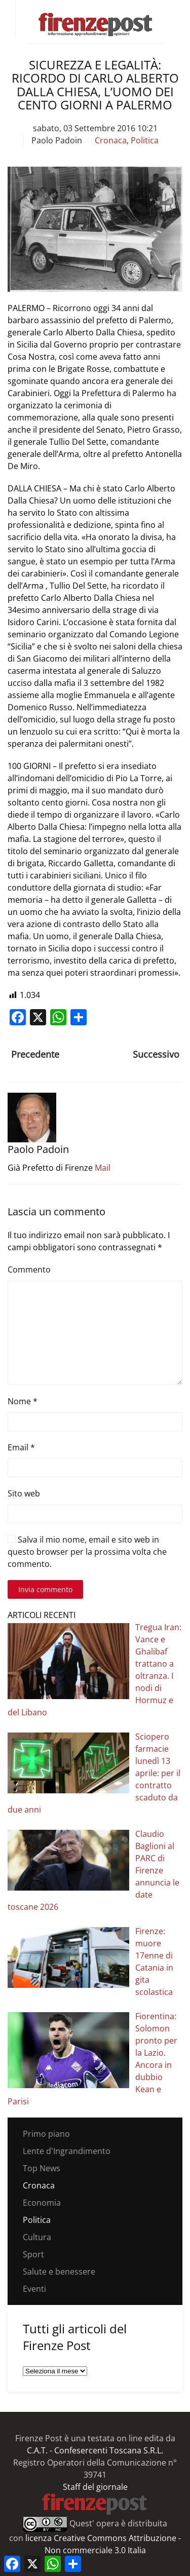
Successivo (156, 1054)
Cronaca (111, 140)
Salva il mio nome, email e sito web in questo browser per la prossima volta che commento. (87, 1551)
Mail (102, 1167)
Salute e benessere (59, 2271)
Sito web (24, 1493)
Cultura (37, 2237)
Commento (29, 1269)
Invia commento (45, 1589)
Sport (33, 2254)
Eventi (34, 2288)
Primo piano (46, 2133)
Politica (145, 140)
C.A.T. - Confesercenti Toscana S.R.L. (95, 2450)
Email (21, 1447)
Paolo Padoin (56, 140)
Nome (22, 1401)
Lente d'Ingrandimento (66, 2151)
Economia (42, 2202)
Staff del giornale (95, 2486)
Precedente (35, 1054)
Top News (41, 2168)
